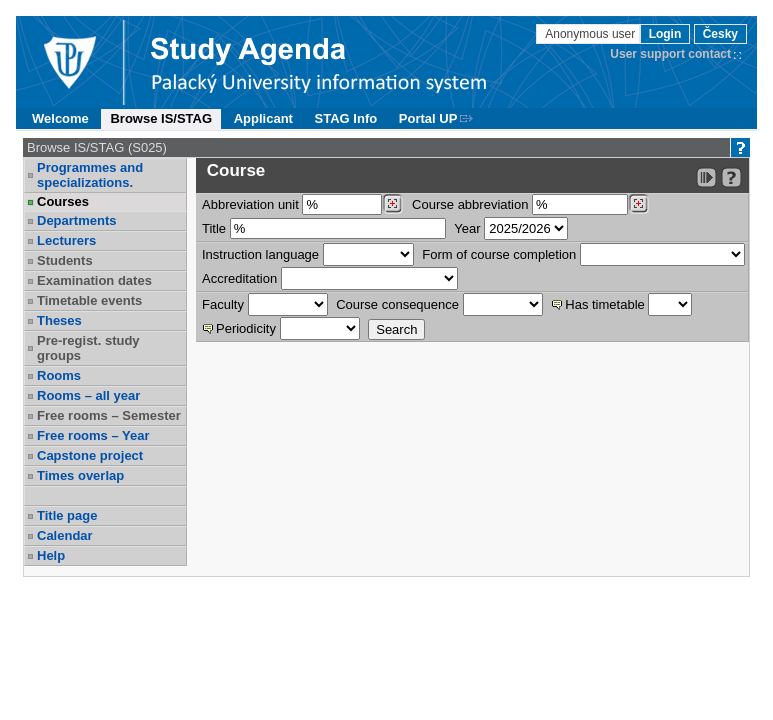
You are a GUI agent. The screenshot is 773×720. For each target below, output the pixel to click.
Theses (59, 320)
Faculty (223, 304)
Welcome (60, 118)
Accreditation (239, 278)
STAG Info (346, 118)
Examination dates (94, 280)
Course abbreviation (470, 204)
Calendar (65, 535)
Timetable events (89, 300)
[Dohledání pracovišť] (392, 204)
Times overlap (80, 475)
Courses (63, 201)
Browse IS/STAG (161, 118)
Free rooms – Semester (109, 415)
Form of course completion (499, 254)
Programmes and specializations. (90, 175)
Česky (720, 34)
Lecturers (66, 240)
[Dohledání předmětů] (638, 204)
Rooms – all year (88, 395)
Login (665, 34)
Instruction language (260, 254)
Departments (76, 220)
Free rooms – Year (93, 435)
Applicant (263, 118)
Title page (67, 515)
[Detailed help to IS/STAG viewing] (731, 177)
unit (250, 204)
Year (467, 228)
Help (51, 555)
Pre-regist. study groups (88, 348)
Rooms (59, 375)
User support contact (670, 54)
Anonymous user (591, 34)
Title (214, 228)
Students (65, 260)
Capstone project (90, 455)
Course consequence (397, 304)
